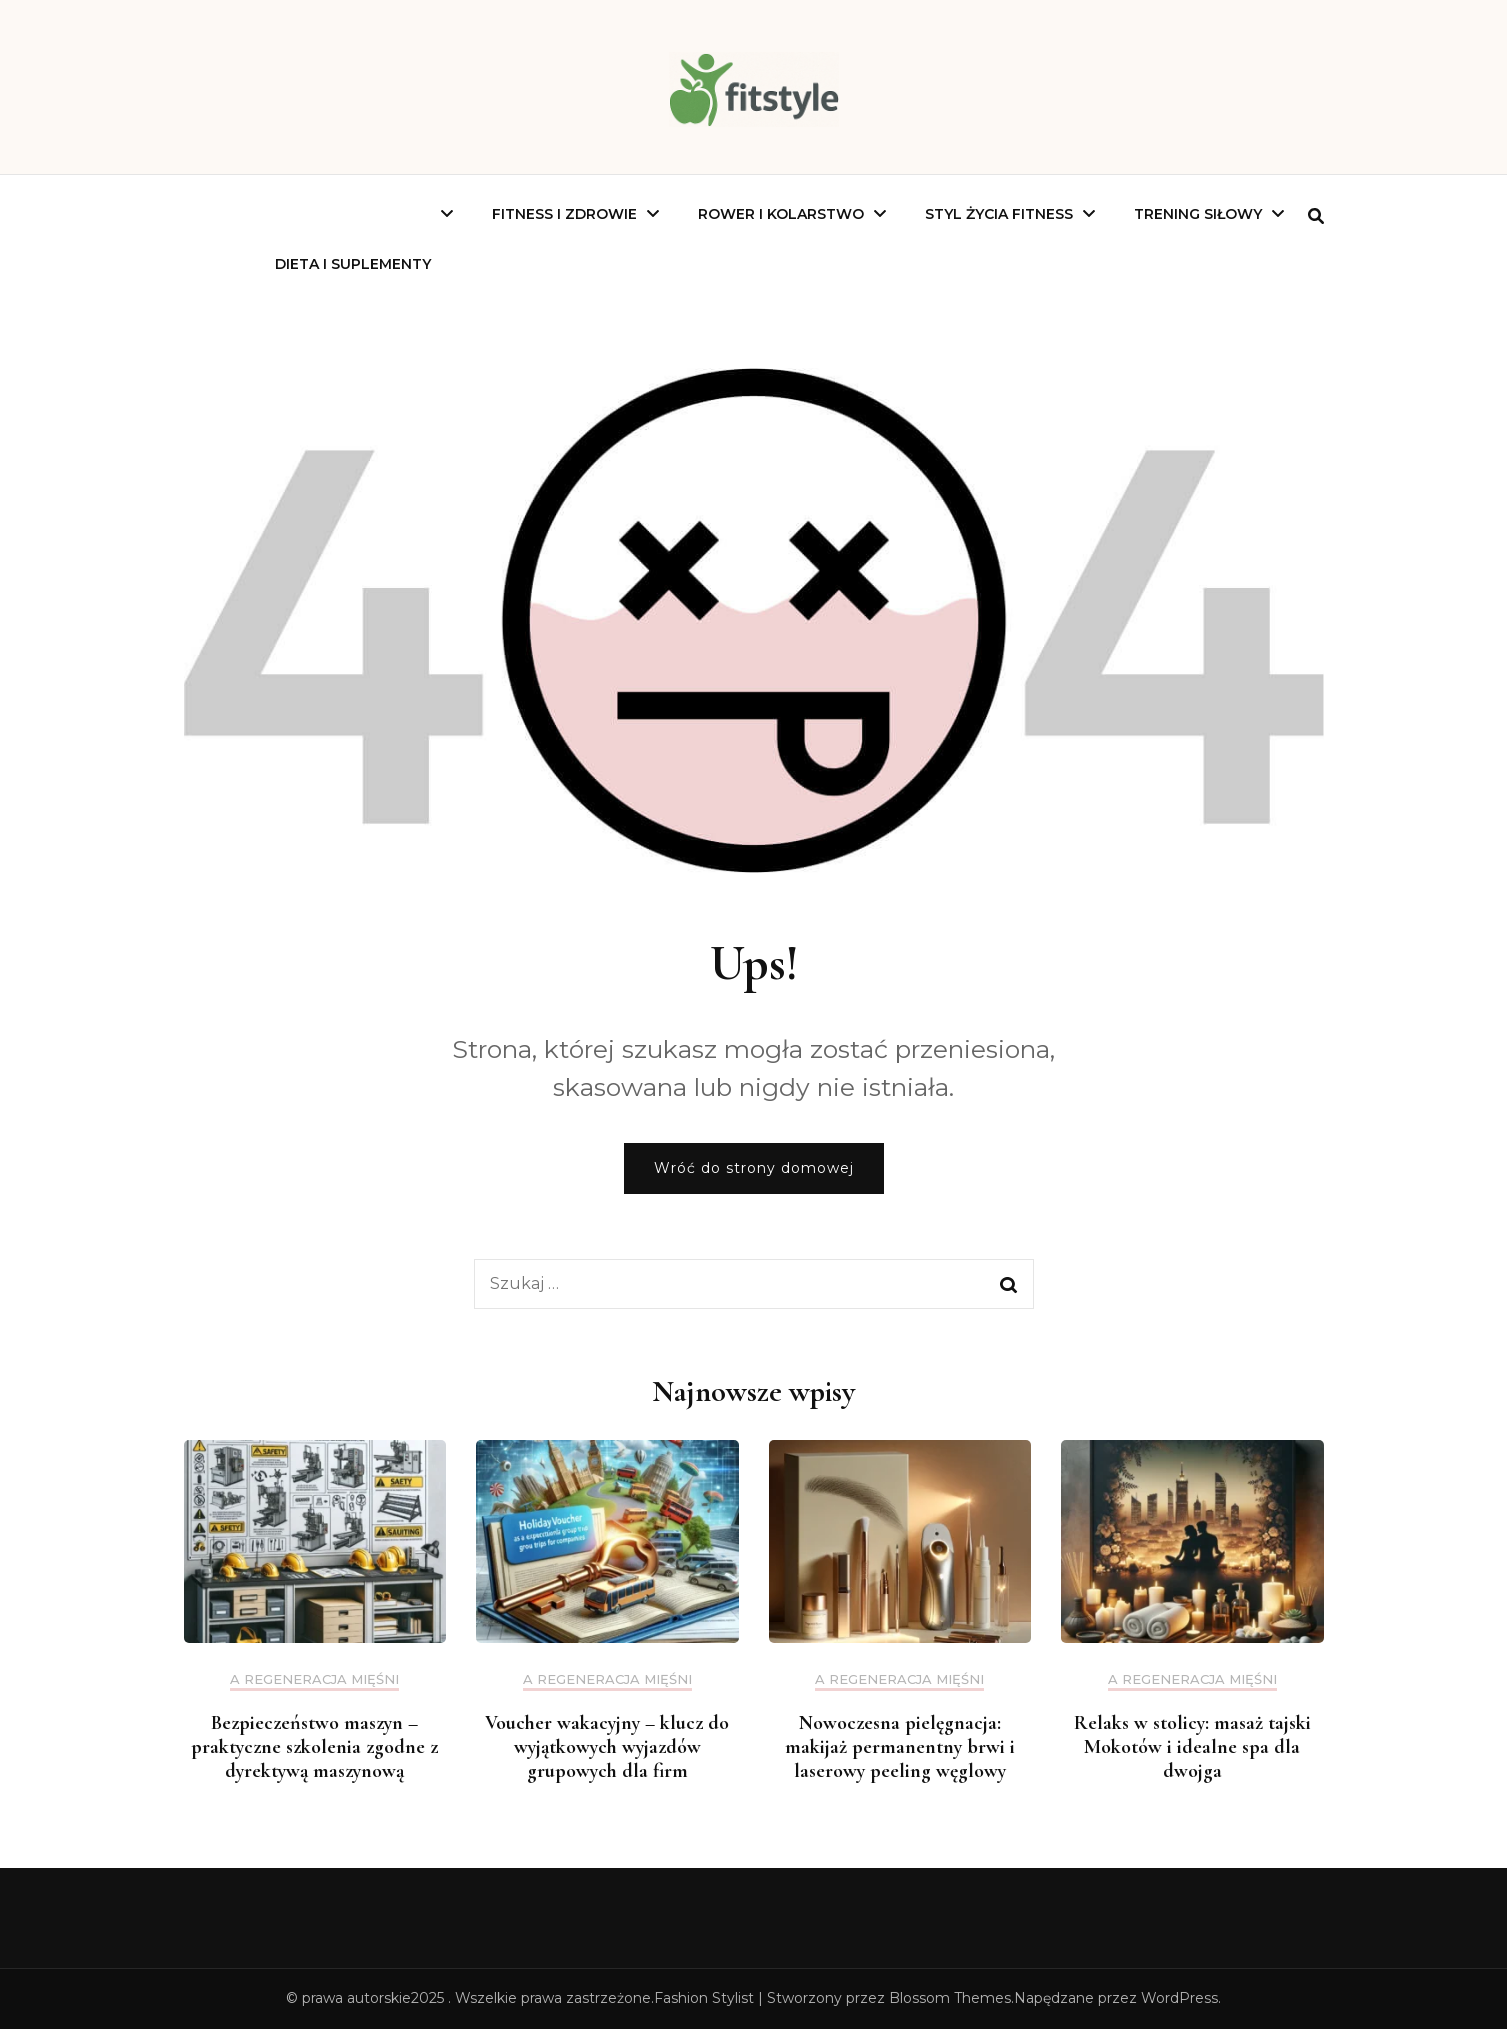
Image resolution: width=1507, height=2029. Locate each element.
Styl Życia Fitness (999, 214)
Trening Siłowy (1198, 214)
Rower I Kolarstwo (781, 214)
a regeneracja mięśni (314, 1679)
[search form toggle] (1316, 216)
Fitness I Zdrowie (564, 214)
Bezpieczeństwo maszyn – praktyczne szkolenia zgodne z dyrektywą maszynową (314, 1747)
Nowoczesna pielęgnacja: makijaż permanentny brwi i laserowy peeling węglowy (900, 1747)
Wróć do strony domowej (754, 1168)
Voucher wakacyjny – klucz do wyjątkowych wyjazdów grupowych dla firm (607, 1747)
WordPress (1179, 1998)
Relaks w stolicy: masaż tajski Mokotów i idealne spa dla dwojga (1192, 1747)
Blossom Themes (950, 1998)
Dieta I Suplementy (353, 264)
